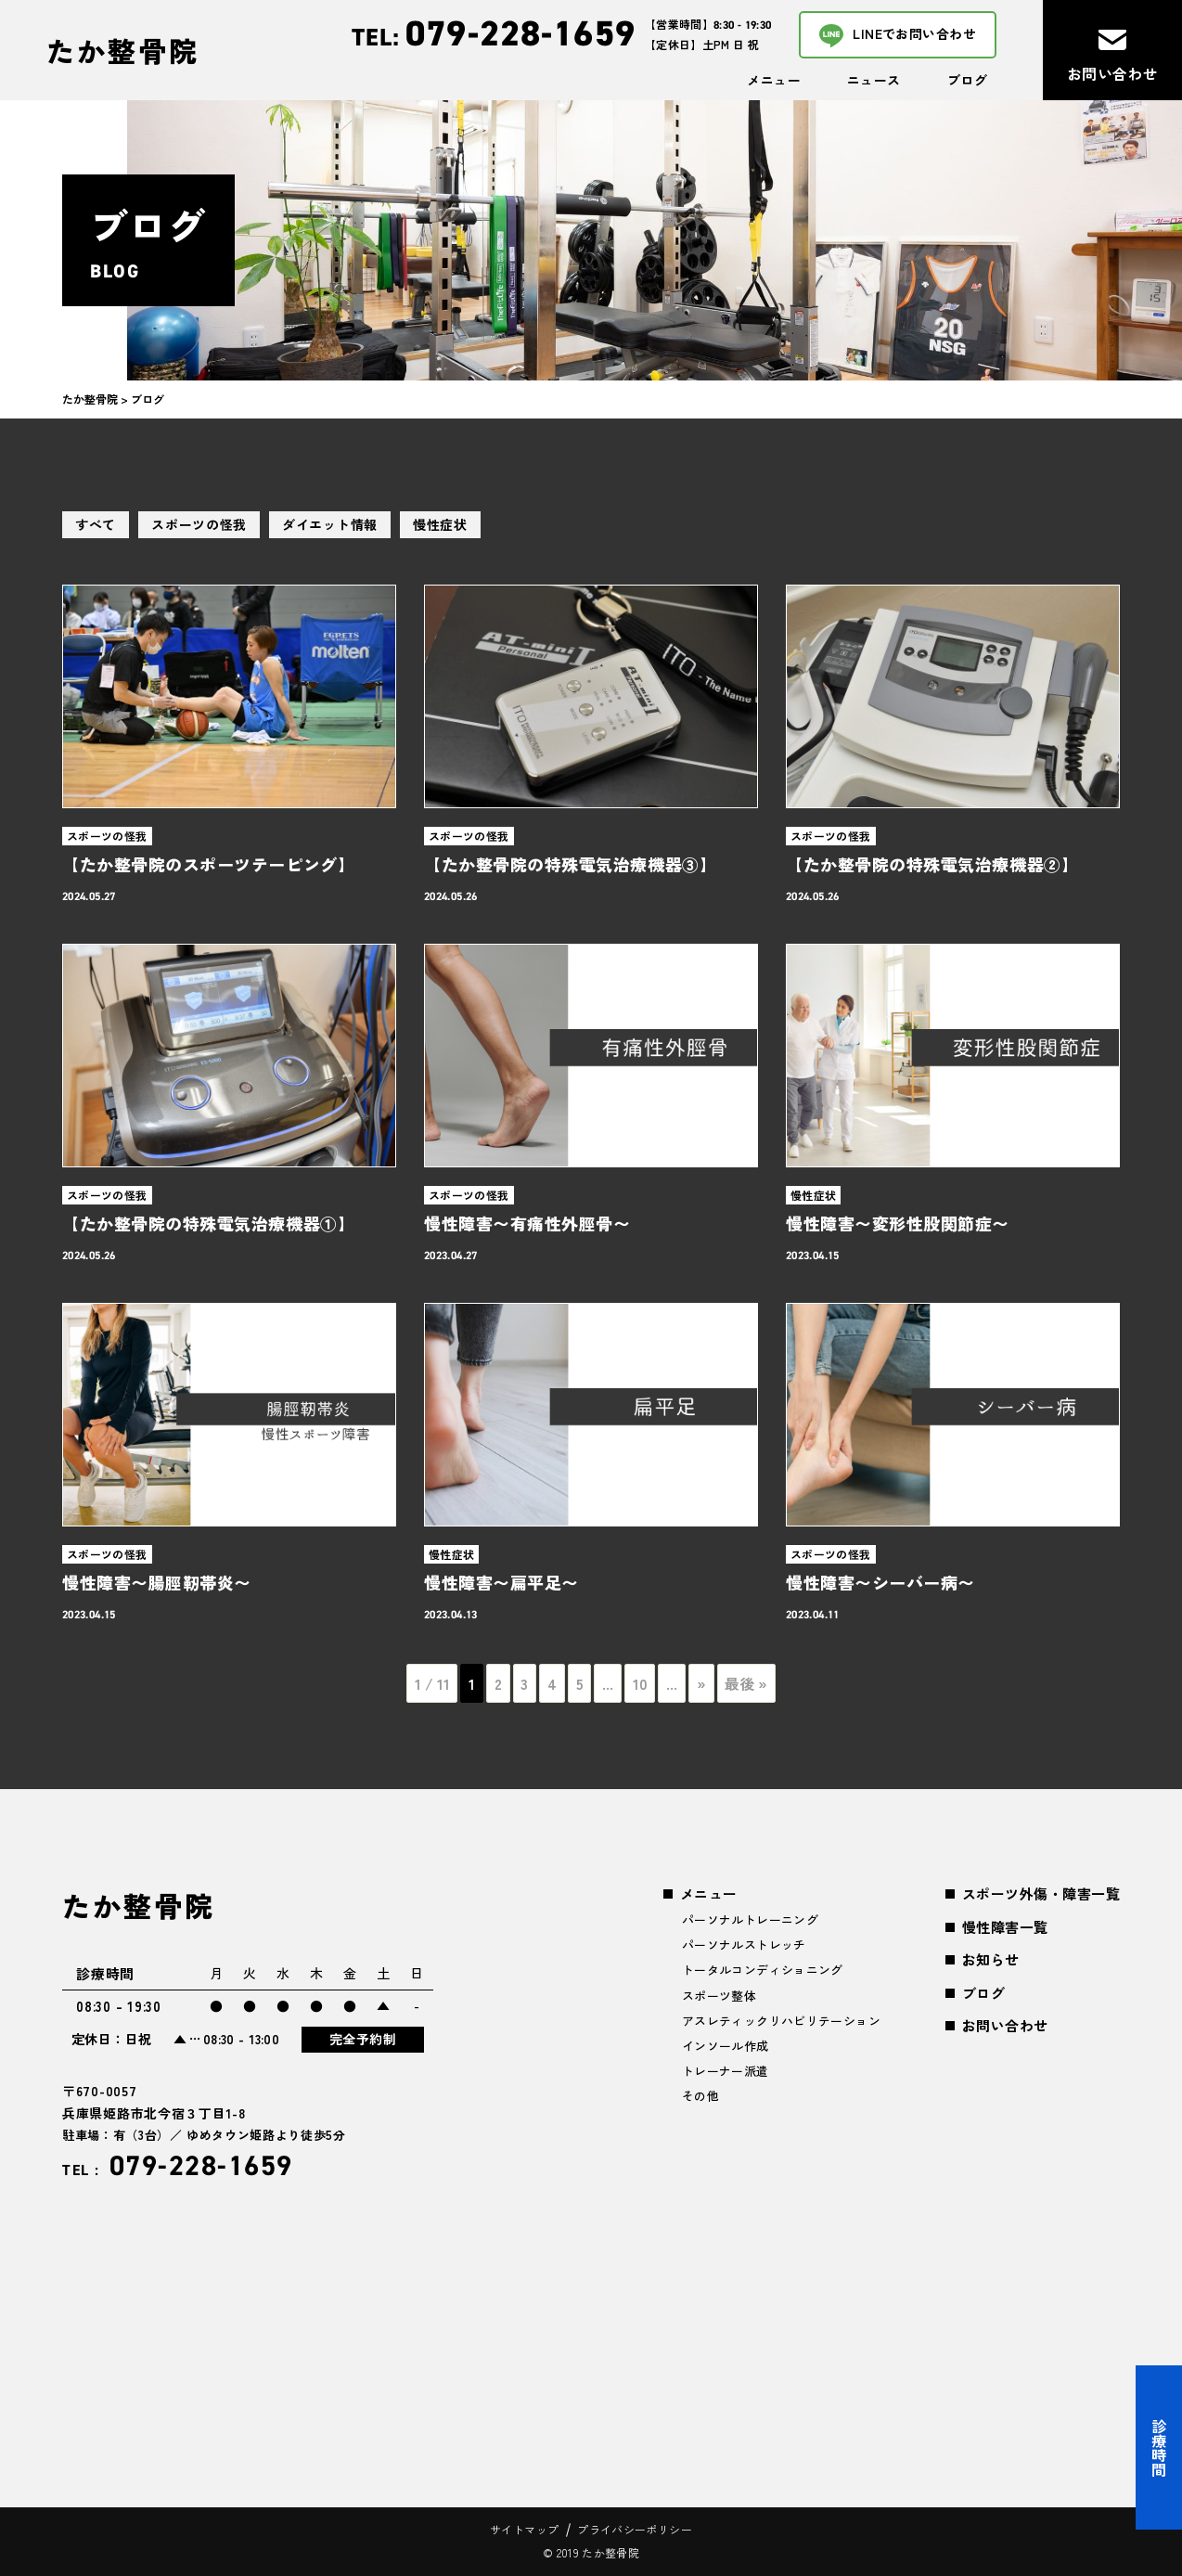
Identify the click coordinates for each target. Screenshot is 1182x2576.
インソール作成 (725, 2045)
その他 (700, 2096)
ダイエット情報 (330, 524)
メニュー (774, 80)
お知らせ (991, 1959)
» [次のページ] (701, 1683)
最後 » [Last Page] (746, 1683)
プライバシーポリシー (634, 2529)
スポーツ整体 (719, 1995)
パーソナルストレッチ (744, 1944)
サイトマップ (524, 2529)
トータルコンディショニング (762, 1969)
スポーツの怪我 (199, 524)
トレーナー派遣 (725, 2071)
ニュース (874, 80)
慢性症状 (440, 524)
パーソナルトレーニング (750, 1919)
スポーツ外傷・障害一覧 (1041, 1893)
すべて (95, 524)
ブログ (967, 80)
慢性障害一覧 (1005, 1927)
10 (640, 1683)
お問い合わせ (1005, 2025)
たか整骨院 (122, 50)
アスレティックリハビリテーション (781, 2020)
